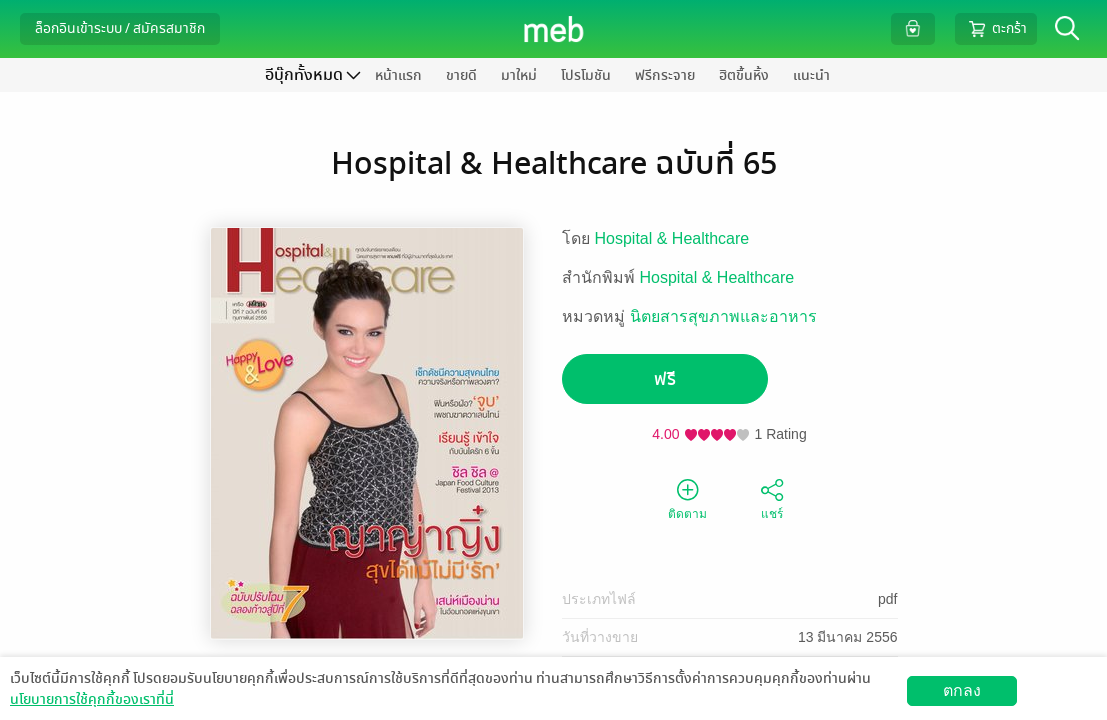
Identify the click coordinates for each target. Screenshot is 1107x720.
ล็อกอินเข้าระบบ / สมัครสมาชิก (120, 28)
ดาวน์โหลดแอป (131, 704)
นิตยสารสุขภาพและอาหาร (723, 316)
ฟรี (665, 379)
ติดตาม (687, 498)
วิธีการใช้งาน (974, 704)
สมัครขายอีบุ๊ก (869, 704)
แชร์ (772, 498)
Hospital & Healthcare (672, 238)
